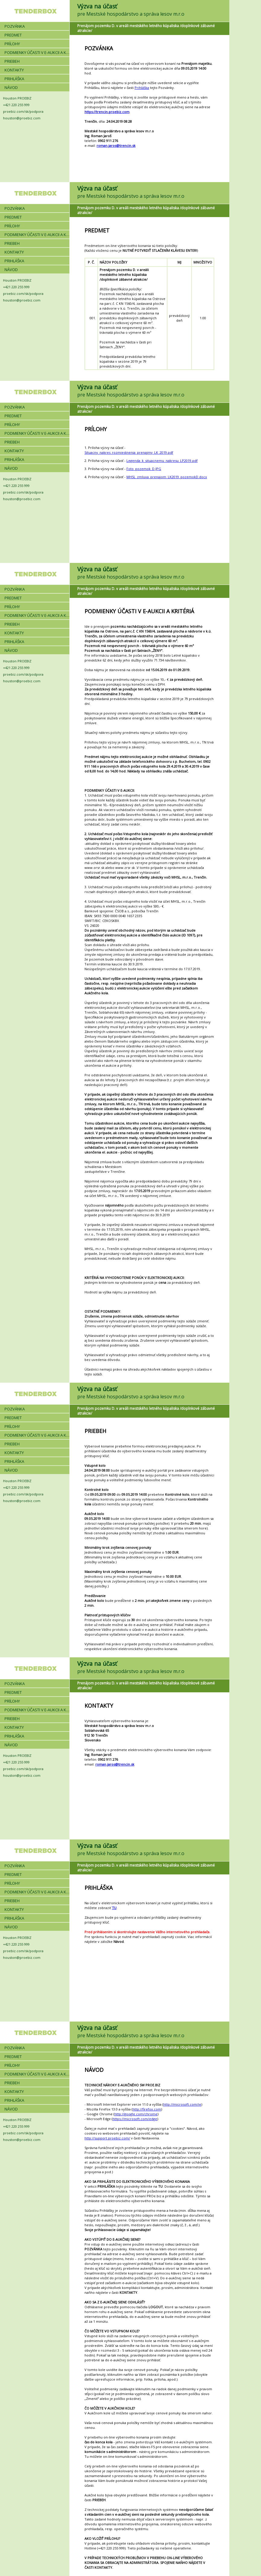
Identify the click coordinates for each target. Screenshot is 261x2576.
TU (114, 1907)
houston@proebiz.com (21, 118)
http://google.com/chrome (136, 2114)
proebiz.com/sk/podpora (23, 111)
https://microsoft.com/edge (135, 2119)
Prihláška (142, 87)
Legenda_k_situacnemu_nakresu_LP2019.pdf (162, 460)
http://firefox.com (146, 2109)
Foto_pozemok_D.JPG (143, 468)
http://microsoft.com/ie (182, 2104)
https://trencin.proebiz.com (106, 111)
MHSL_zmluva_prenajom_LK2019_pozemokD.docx (166, 477)
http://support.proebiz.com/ (107, 2138)
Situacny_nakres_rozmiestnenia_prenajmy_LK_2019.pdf (128, 452)
